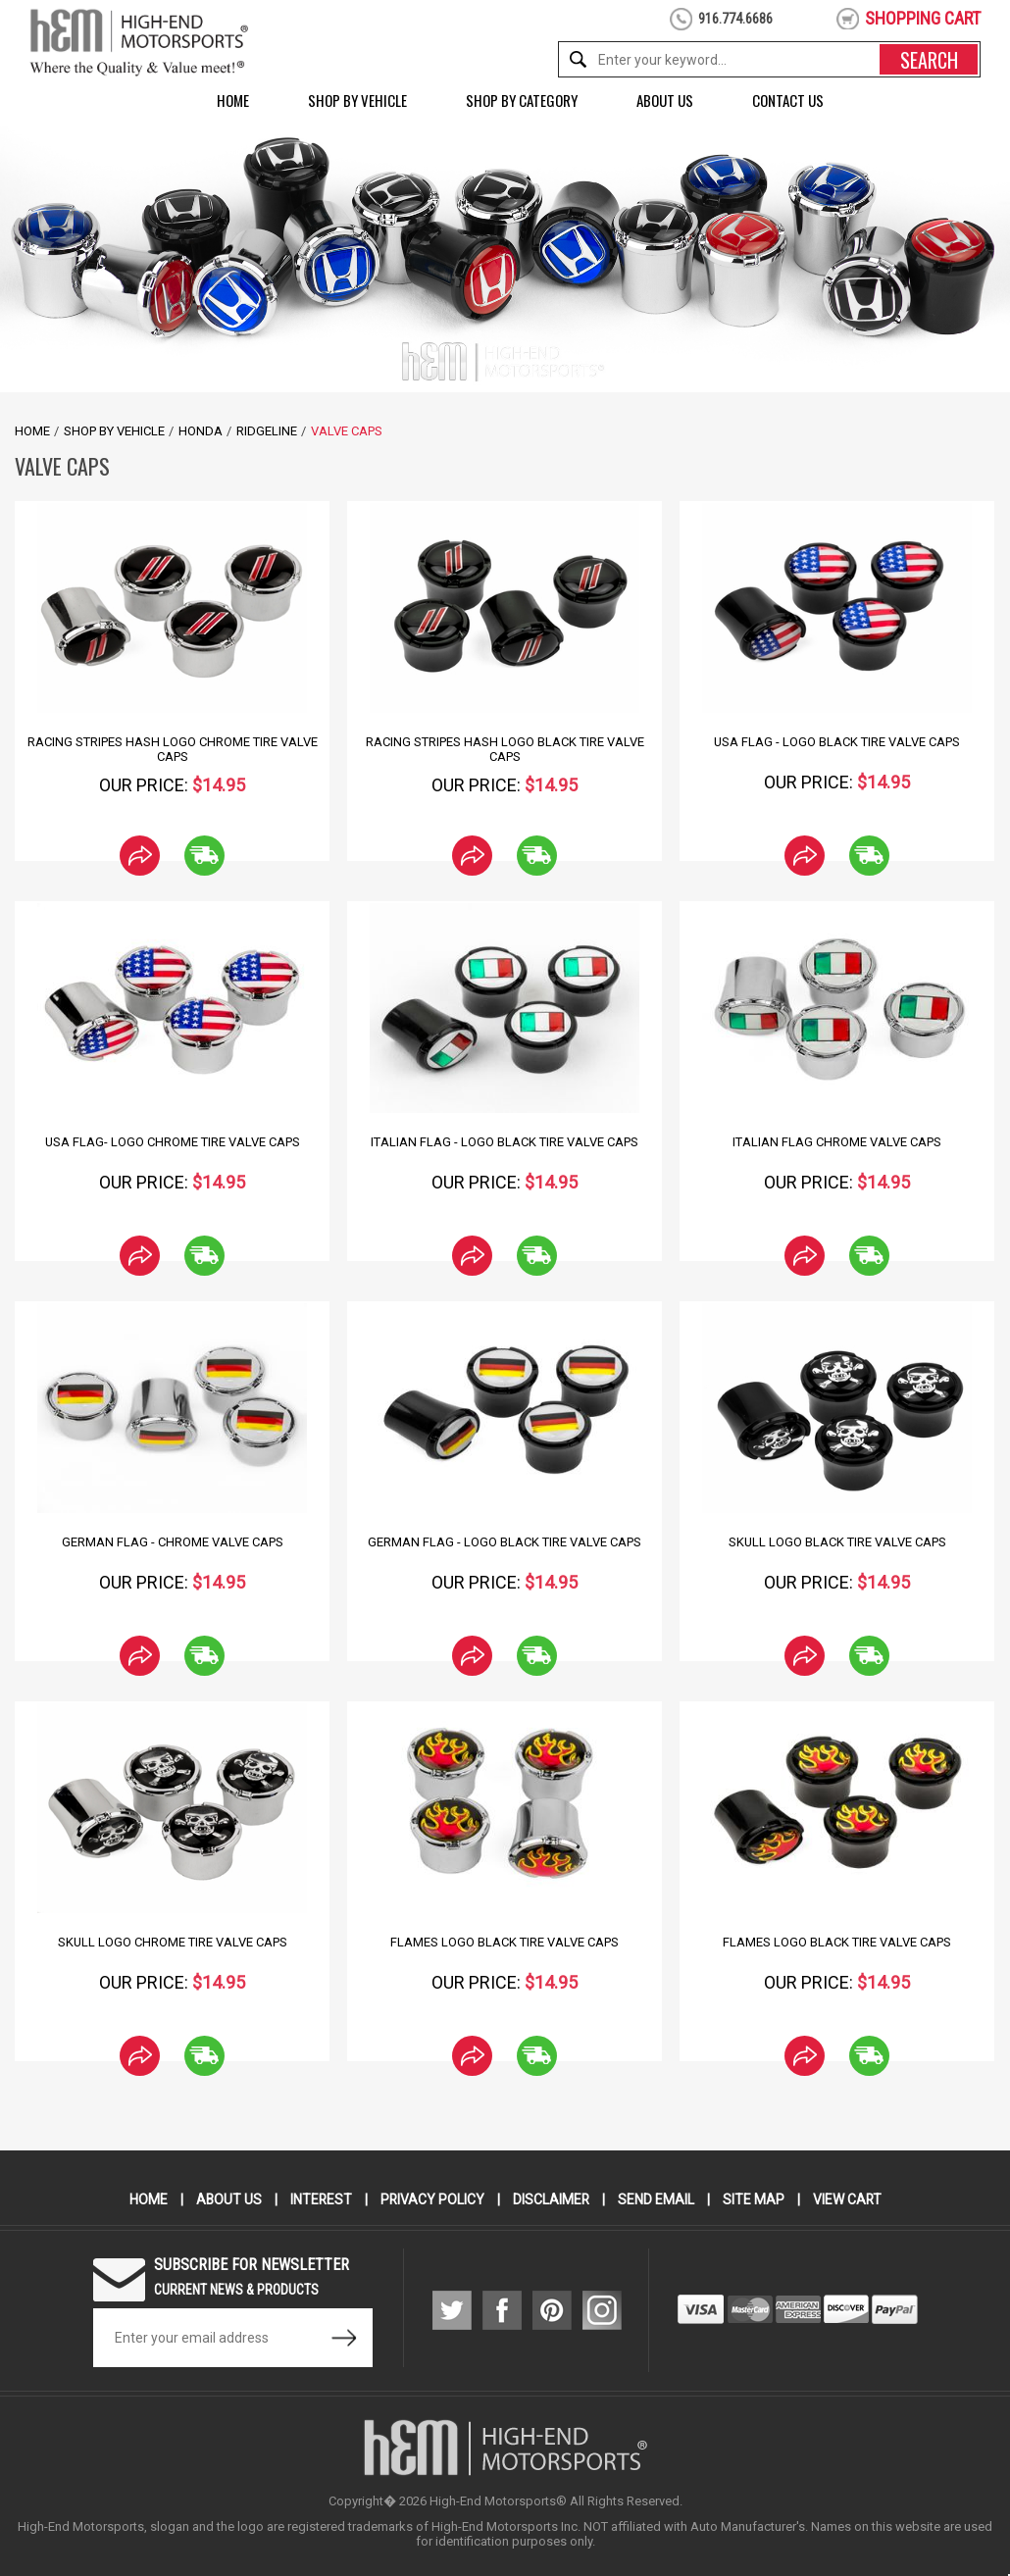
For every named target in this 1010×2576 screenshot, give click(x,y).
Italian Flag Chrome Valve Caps (837, 1142)
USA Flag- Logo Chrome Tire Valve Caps (172, 1142)
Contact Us (788, 100)
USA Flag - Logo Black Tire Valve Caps (837, 741)
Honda (200, 431)
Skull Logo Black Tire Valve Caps (837, 1542)
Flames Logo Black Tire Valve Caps (504, 1942)
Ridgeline (266, 431)
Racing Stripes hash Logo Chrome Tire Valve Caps (172, 749)
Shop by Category (522, 100)
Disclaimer (551, 2199)
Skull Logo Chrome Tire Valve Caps (172, 1942)
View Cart (849, 2199)
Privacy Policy (431, 2199)
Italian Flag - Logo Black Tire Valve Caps (505, 1142)
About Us (664, 100)
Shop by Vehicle (357, 100)
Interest (319, 2199)
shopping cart (923, 18)
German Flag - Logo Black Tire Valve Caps (504, 1542)
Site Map (754, 2199)
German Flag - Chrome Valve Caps (172, 1542)
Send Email (657, 2199)
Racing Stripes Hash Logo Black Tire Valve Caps (505, 749)
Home (233, 100)
